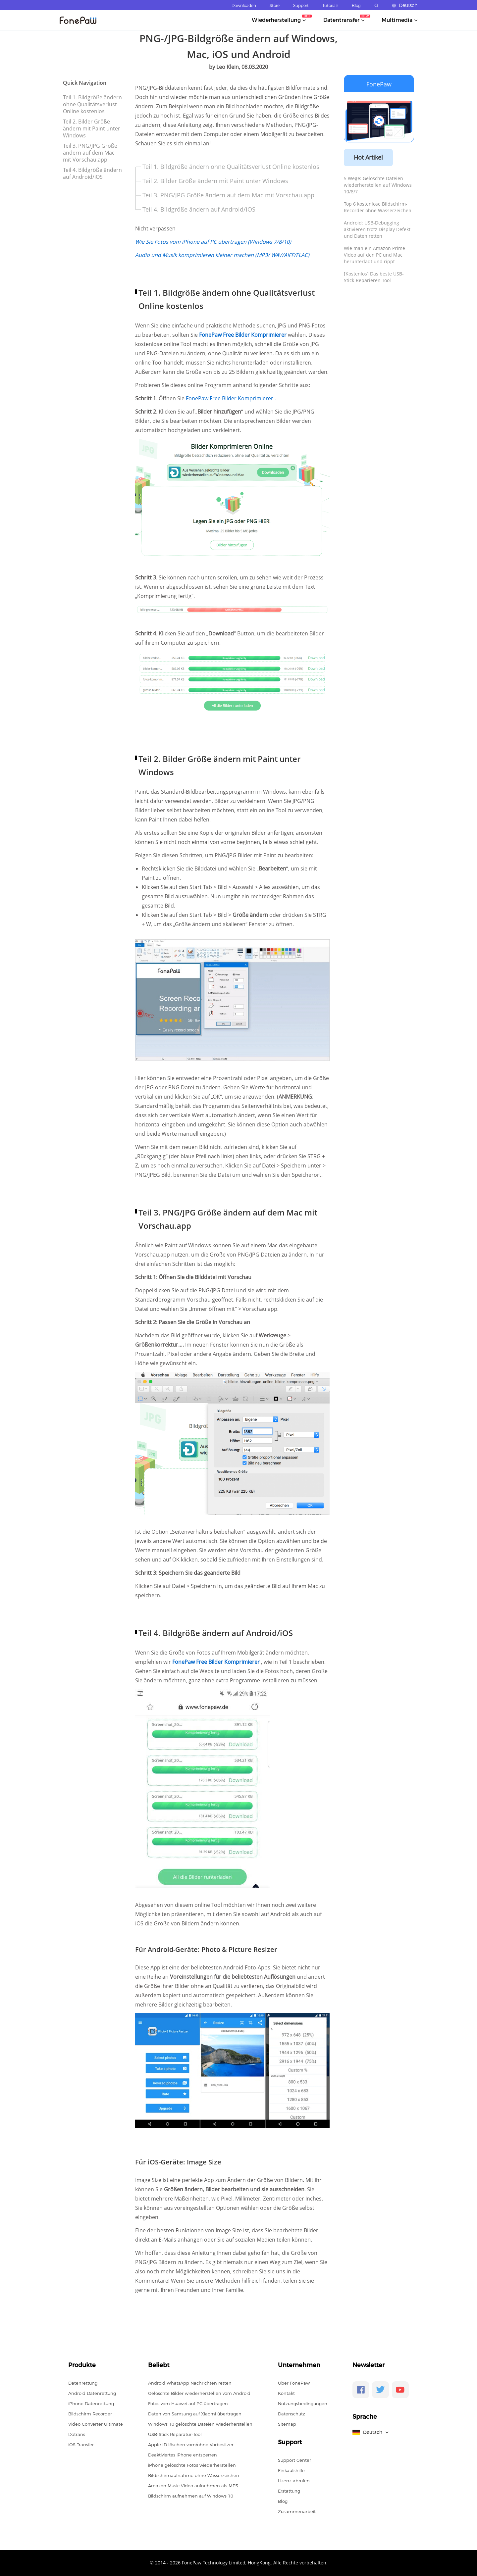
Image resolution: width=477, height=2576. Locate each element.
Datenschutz (291, 2413)
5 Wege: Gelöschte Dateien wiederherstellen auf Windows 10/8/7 (378, 185)
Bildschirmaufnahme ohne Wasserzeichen (193, 2475)
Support (301, 5)
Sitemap (287, 2424)
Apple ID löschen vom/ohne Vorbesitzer (191, 2444)
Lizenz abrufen (294, 2480)
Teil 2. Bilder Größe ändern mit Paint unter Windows (91, 128)
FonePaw (379, 84)
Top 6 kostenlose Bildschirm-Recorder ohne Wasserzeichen (377, 207)
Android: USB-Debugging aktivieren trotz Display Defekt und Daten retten (377, 229)
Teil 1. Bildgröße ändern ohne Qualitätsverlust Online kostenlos (92, 104)
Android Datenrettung (92, 2393)
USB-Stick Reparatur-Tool (175, 2434)
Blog (356, 5)
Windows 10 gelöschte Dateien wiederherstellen (200, 2424)
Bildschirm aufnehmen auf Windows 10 (190, 2496)
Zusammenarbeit (297, 2511)
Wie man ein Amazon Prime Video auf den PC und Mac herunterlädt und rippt (374, 255)
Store (275, 5)
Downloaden (244, 5)
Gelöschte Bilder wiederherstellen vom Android (199, 2393)
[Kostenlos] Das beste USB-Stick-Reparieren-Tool (374, 277)
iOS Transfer (81, 2444)
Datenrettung (82, 2383)
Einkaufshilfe (291, 2470)
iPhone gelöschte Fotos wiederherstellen (192, 2465)
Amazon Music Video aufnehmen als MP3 (193, 2485)
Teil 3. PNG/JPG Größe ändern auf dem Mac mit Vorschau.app (90, 152)
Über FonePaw (294, 2383)
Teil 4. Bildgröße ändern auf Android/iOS (92, 173)
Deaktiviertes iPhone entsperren (182, 2454)
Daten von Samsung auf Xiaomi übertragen (194, 2413)
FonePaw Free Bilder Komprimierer (230, 398)
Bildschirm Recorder (90, 2413)
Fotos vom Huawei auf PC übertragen (188, 2403)
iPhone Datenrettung (91, 2403)
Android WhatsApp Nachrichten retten (190, 2383)
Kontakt (286, 2393)
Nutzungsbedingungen (302, 2403)
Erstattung (289, 2491)
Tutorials (330, 5)
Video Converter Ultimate (95, 2424)
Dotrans (76, 2434)
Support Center (294, 2460)
